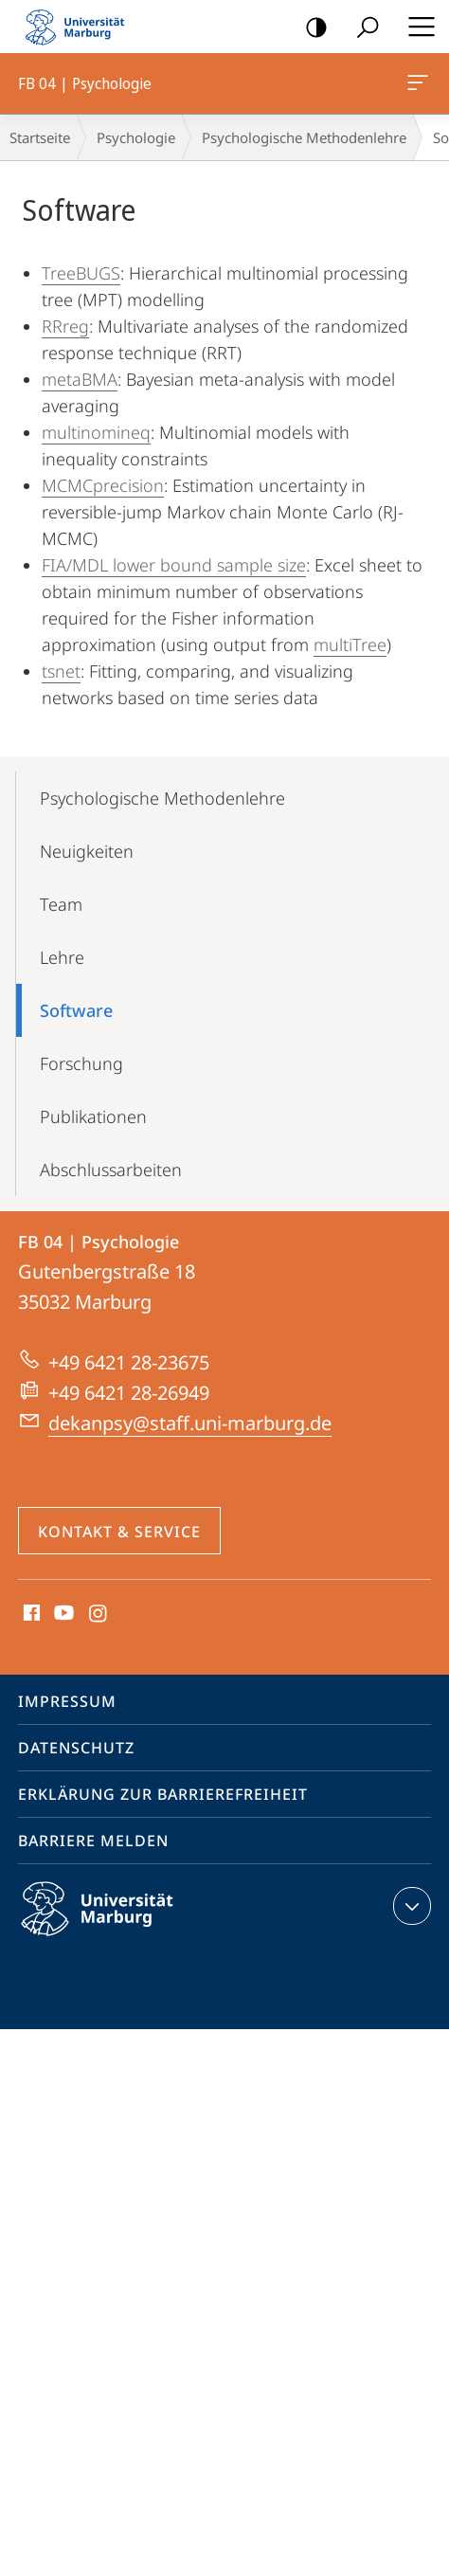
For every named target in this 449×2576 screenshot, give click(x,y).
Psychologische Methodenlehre (304, 137)
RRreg (65, 326)
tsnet (61, 671)
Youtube (62, 1614)
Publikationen (93, 1116)
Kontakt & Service (119, 1531)
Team (61, 904)
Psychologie (136, 137)
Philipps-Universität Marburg (114, 1923)
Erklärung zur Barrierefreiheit (163, 1794)
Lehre (62, 957)
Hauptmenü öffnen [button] (416, 26)
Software (76, 1010)
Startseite (39, 137)
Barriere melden (93, 1840)
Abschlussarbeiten (111, 1169)
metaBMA (79, 379)
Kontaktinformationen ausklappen (409, 1906)
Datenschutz (76, 1747)
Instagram (99, 1614)
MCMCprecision (103, 485)
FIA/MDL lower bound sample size (174, 564)
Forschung (81, 1063)
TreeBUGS (81, 273)
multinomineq (96, 432)
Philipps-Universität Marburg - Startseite (80, 26)
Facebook (30, 1614)
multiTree (350, 644)
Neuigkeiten (87, 851)
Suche (361, 28)
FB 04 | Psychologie (416, 86)
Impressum (67, 1701)
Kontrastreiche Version (310, 28)
